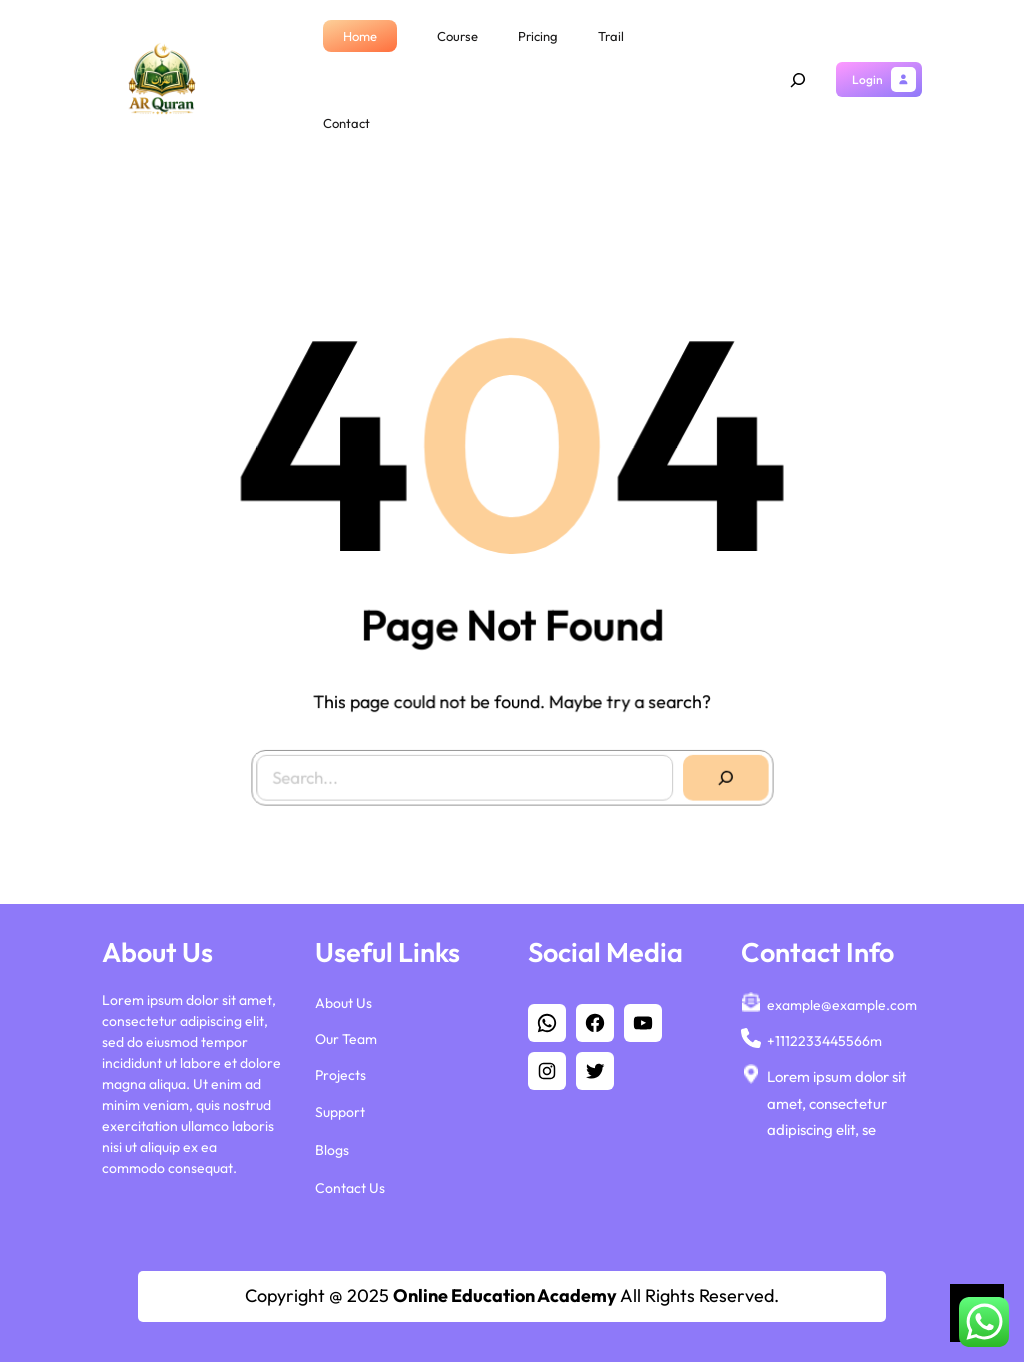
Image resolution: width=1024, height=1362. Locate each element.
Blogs (332, 1150)
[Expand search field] (798, 80)
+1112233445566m (824, 1041)
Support (340, 1111)
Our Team (346, 1039)
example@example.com (842, 1005)
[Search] (717, 769)
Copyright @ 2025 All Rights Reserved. (512, 1295)
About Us (343, 1003)
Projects (340, 1075)
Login (867, 79)
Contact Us (350, 1188)
